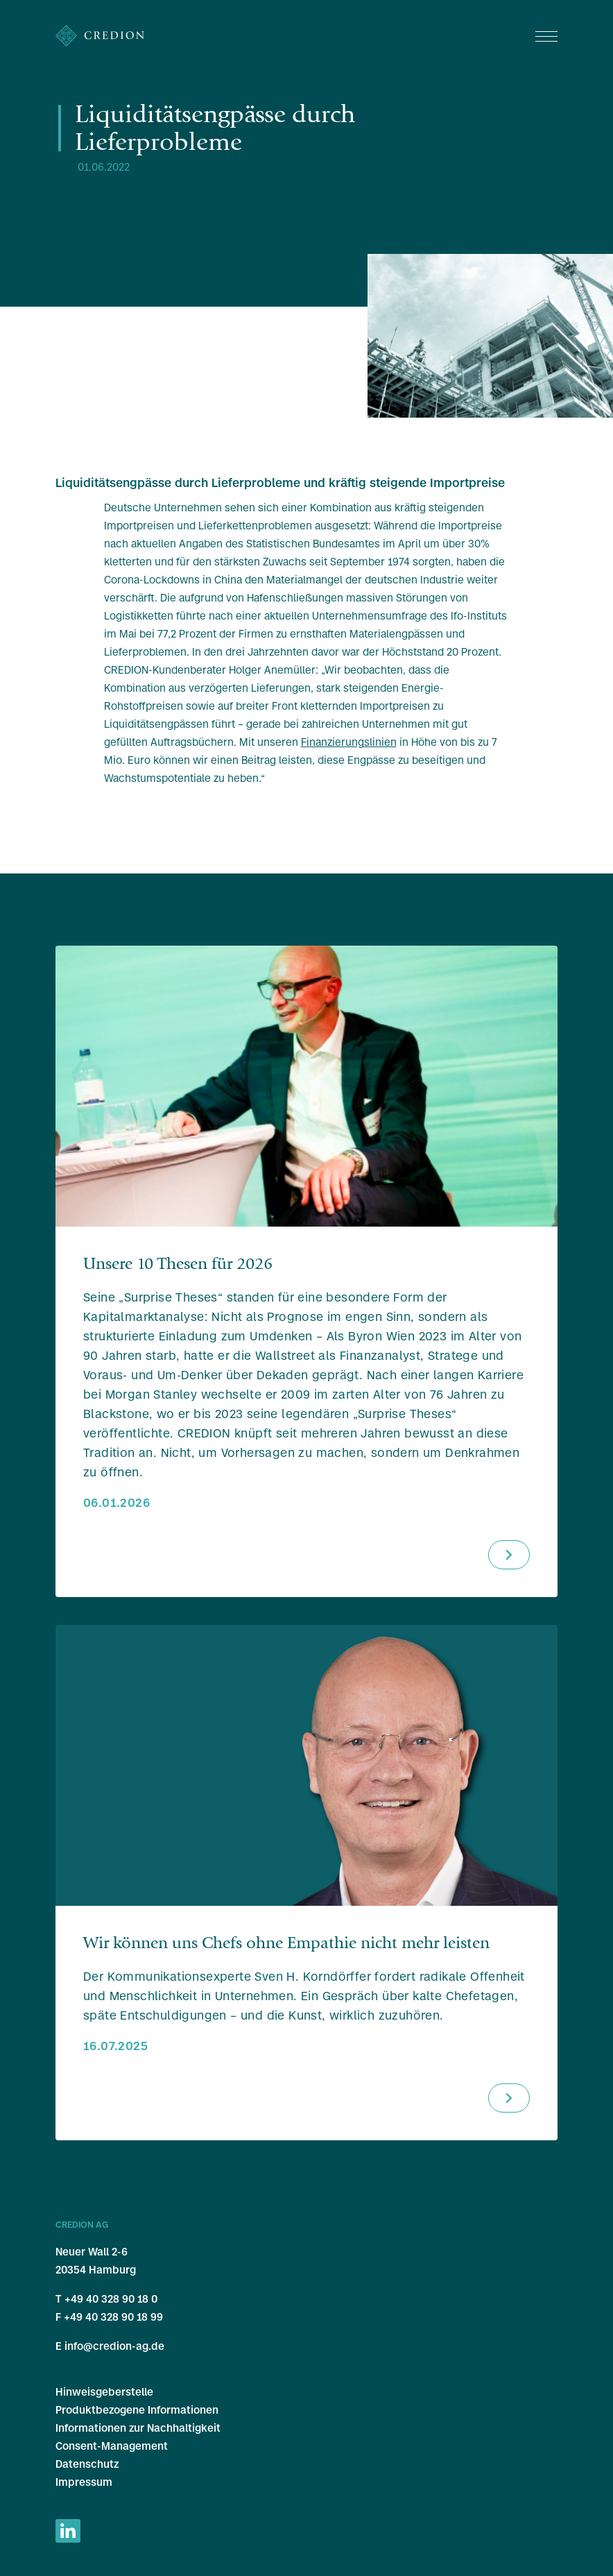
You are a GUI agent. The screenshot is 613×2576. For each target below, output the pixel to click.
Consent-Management (111, 2446)
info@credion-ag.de (114, 2346)
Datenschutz (87, 2464)
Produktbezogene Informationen (136, 2409)
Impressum (83, 2482)
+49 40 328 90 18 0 (110, 2298)
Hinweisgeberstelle (104, 2391)
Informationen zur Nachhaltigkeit (138, 2427)
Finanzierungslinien (349, 742)
